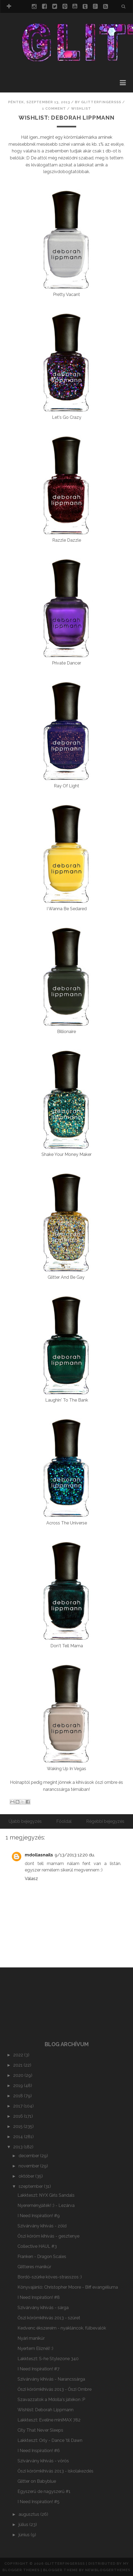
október (27, 2176)
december (29, 2155)
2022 (18, 2054)
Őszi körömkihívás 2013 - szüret (49, 2317)
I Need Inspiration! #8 (39, 2297)
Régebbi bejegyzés (105, 1821)
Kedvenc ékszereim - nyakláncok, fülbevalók (62, 2328)
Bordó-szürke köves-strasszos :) (50, 2277)
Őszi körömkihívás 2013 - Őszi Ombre (55, 2389)
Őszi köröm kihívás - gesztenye (48, 2236)
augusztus (29, 2514)
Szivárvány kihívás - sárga (43, 2307)
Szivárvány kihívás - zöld (42, 2225)
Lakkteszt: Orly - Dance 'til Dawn (50, 2440)
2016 (18, 2116)
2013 (18, 2146)
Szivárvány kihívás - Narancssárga (51, 2379)
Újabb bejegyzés (25, 1821)
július (24, 2524)
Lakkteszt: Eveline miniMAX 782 (49, 2420)
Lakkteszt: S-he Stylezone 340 (48, 2358)
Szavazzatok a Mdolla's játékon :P (51, 2399)
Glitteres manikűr (34, 2266)
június (25, 2534)
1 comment (54, 108)
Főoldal (64, 1821)
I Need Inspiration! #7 (39, 2368)
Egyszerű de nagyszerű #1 (44, 2491)
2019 (18, 2085)
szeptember (31, 2186)
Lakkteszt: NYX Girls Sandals (46, 2195)
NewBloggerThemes (108, 2570)
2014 (18, 2136)
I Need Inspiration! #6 (39, 2450)
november (29, 2165)
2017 (18, 2106)
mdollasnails (39, 1854)
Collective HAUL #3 (37, 2246)
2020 (18, 2075)
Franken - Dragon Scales (42, 2256)
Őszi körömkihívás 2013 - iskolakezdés (55, 2471)
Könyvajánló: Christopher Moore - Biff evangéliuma (68, 2287)
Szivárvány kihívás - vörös (43, 2460)
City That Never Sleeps (40, 2430)
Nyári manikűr (31, 2338)
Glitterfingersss (65, 2563)
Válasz (31, 1878)
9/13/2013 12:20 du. (75, 1854)
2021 (18, 2065)
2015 (18, 2126)
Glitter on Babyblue (37, 2481)
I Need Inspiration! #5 (39, 2501)
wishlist (81, 108)
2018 (18, 2095)
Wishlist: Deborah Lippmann (66, 117)
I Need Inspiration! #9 (39, 2215)
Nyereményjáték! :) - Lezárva (46, 2205)
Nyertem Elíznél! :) (35, 2348)
